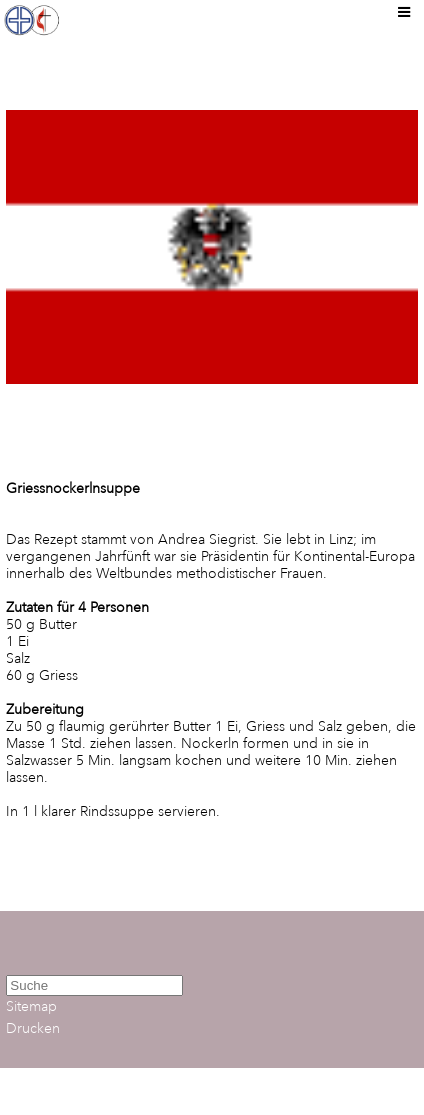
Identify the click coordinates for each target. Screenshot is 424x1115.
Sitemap (31, 1006)
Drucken (33, 1028)
